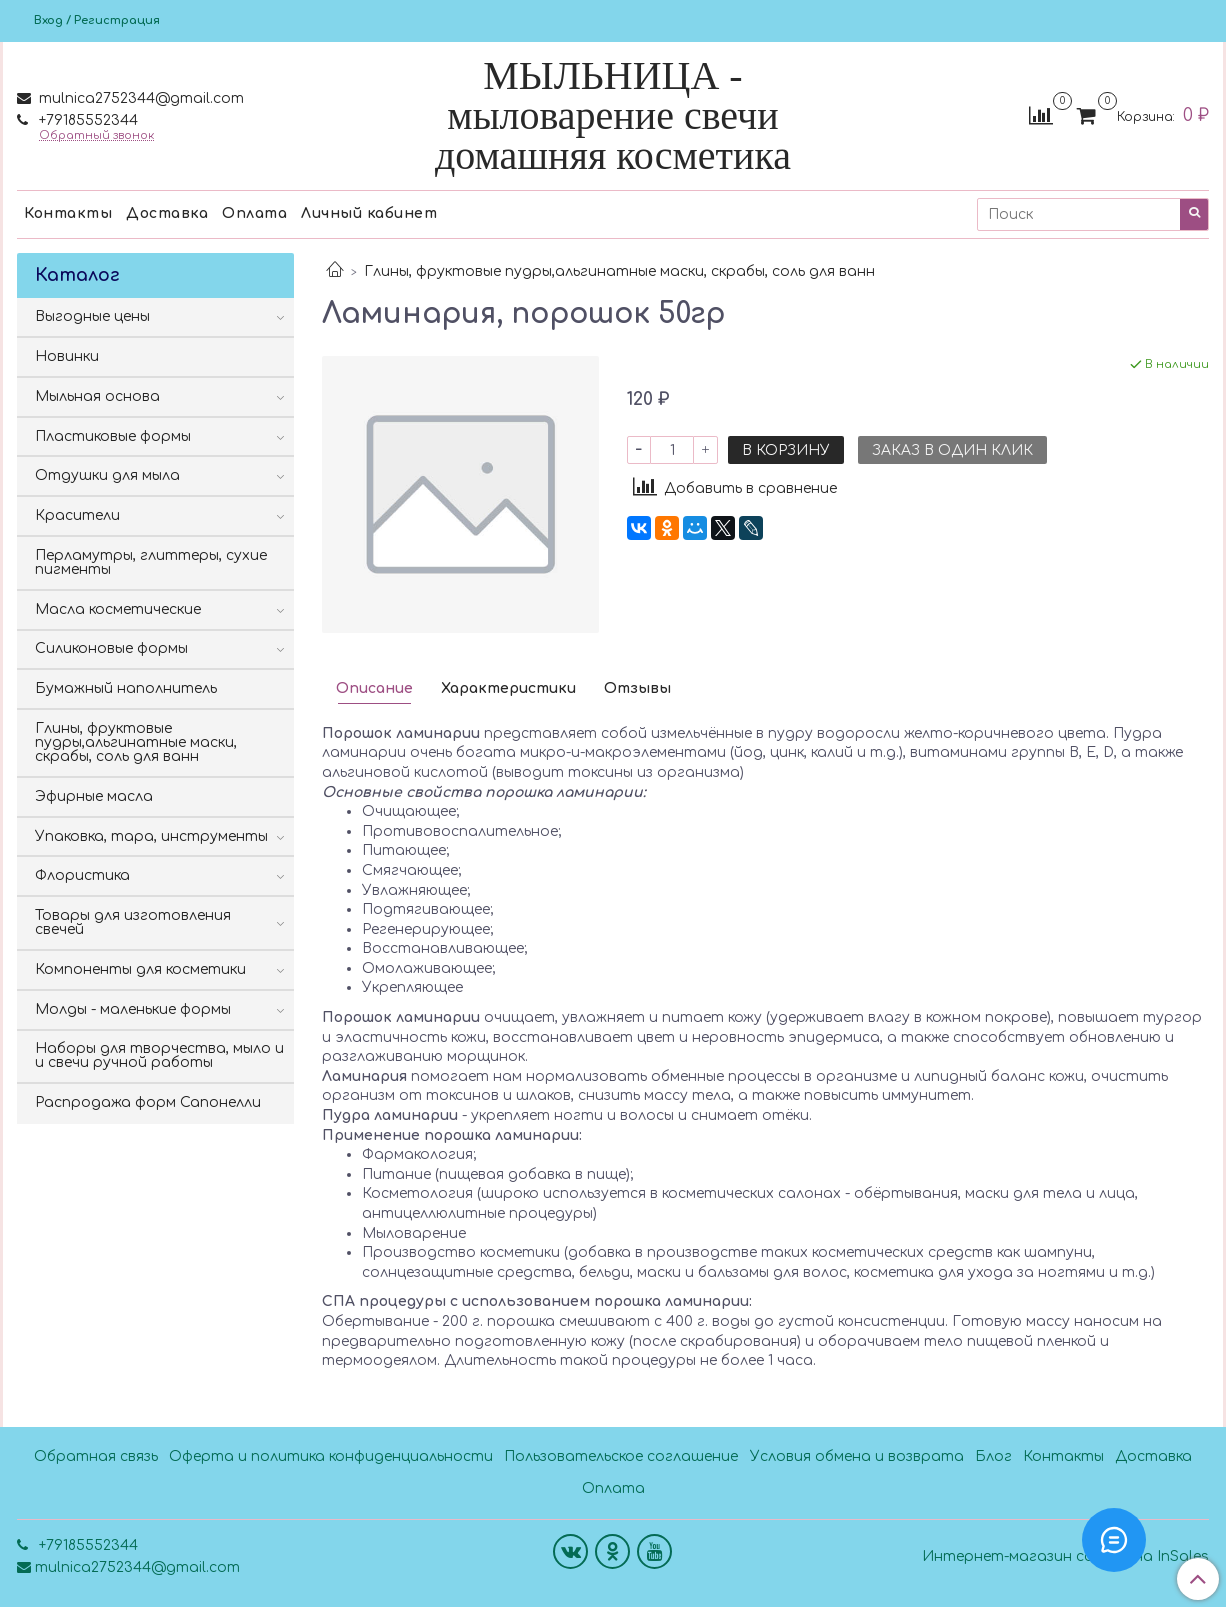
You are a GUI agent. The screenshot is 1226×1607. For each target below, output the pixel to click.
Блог (993, 1456)
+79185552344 (86, 120)
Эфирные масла (94, 796)
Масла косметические (118, 609)
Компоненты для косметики (140, 969)
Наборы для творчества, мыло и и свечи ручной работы (159, 1055)
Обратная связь (96, 1456)
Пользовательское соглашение (621, 1456)
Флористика (82, 875)
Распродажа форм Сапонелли (148, 1102)
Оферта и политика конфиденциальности (331, 1456)
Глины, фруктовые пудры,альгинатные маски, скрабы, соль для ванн (619, 271)
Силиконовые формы (111, 648)
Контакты (68, 213)
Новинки (67, 356)
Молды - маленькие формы (133, 1009)
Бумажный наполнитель (126, 688)
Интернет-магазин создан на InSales (1065, 1557)
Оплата (254, 213)
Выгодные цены (92, 316)
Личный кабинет (369, 213)
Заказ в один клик (952, 450)
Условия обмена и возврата (857, 1456)
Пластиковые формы (113, 436)
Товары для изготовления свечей (133, 922)
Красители (77, 515)
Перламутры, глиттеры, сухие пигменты (151, 562)
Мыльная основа (97, 396)
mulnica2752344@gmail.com (139, 98)
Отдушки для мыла (107, 475)
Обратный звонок (96, 135)
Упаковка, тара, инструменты (151, 836)
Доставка (167, 213)
